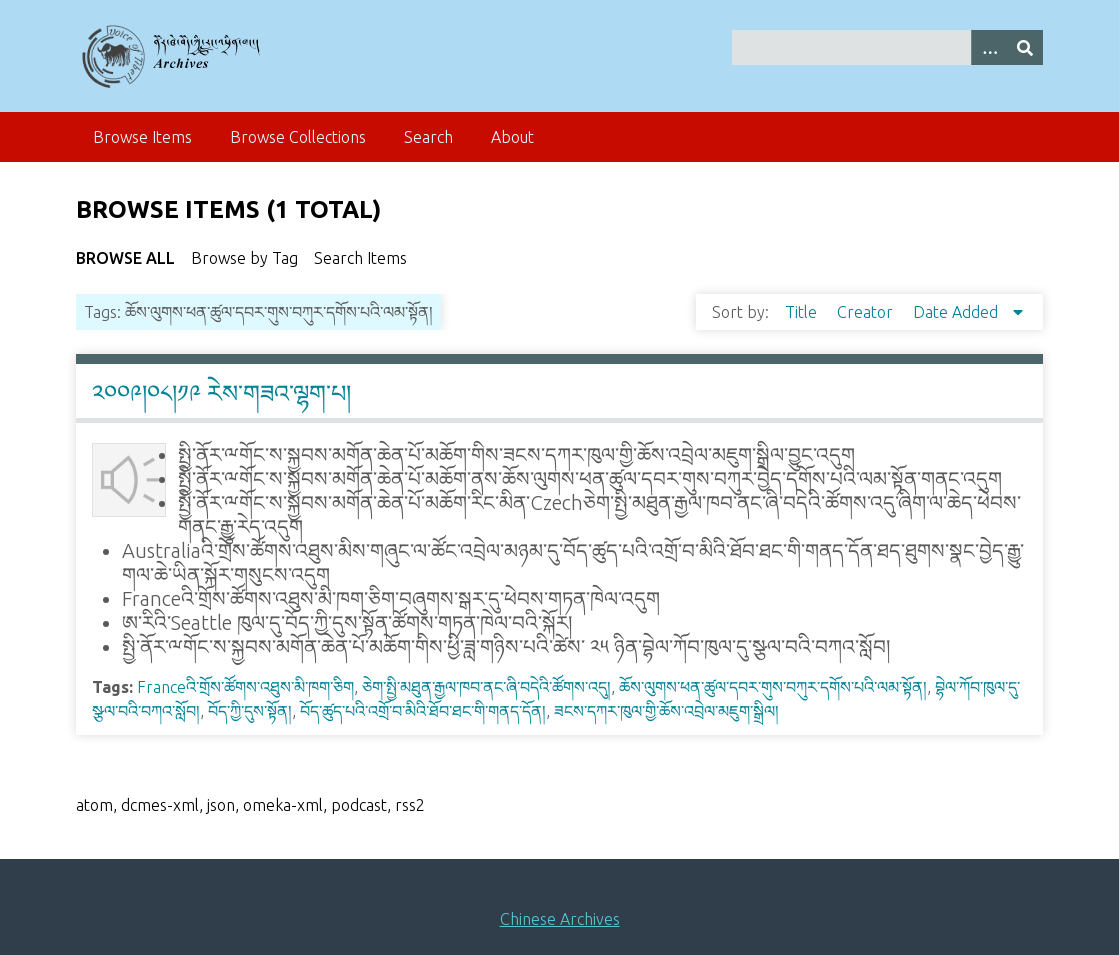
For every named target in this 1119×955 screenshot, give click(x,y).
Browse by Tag (244, 258)
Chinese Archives (560, 919)
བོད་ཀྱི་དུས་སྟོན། (250, 711)
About (512, 137)
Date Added (957, 312)
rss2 (410, 805)
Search (428, 137)
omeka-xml (283, 805)
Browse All (125, 258)
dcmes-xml (160, 805)
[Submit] (1025, 47)
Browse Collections (298, 137)
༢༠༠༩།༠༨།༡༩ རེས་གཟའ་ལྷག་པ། (221, 393)
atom (94, 805)
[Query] (887, 47)
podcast (359, 805)
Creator (867, 312)
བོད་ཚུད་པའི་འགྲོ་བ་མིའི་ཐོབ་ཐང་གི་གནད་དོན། (423, 711)
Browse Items (142, 137)
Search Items (360, 258)
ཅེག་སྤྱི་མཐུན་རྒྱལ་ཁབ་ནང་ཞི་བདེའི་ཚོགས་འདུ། (486, 687)
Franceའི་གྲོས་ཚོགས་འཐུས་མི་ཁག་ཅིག (245, 687)
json (221, 805)
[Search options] (989, 47)
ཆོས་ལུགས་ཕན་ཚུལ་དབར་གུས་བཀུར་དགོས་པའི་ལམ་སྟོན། (773, 687)
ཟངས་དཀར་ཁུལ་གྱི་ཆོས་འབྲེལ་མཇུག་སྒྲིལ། (666, 711)
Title (803, 312)
